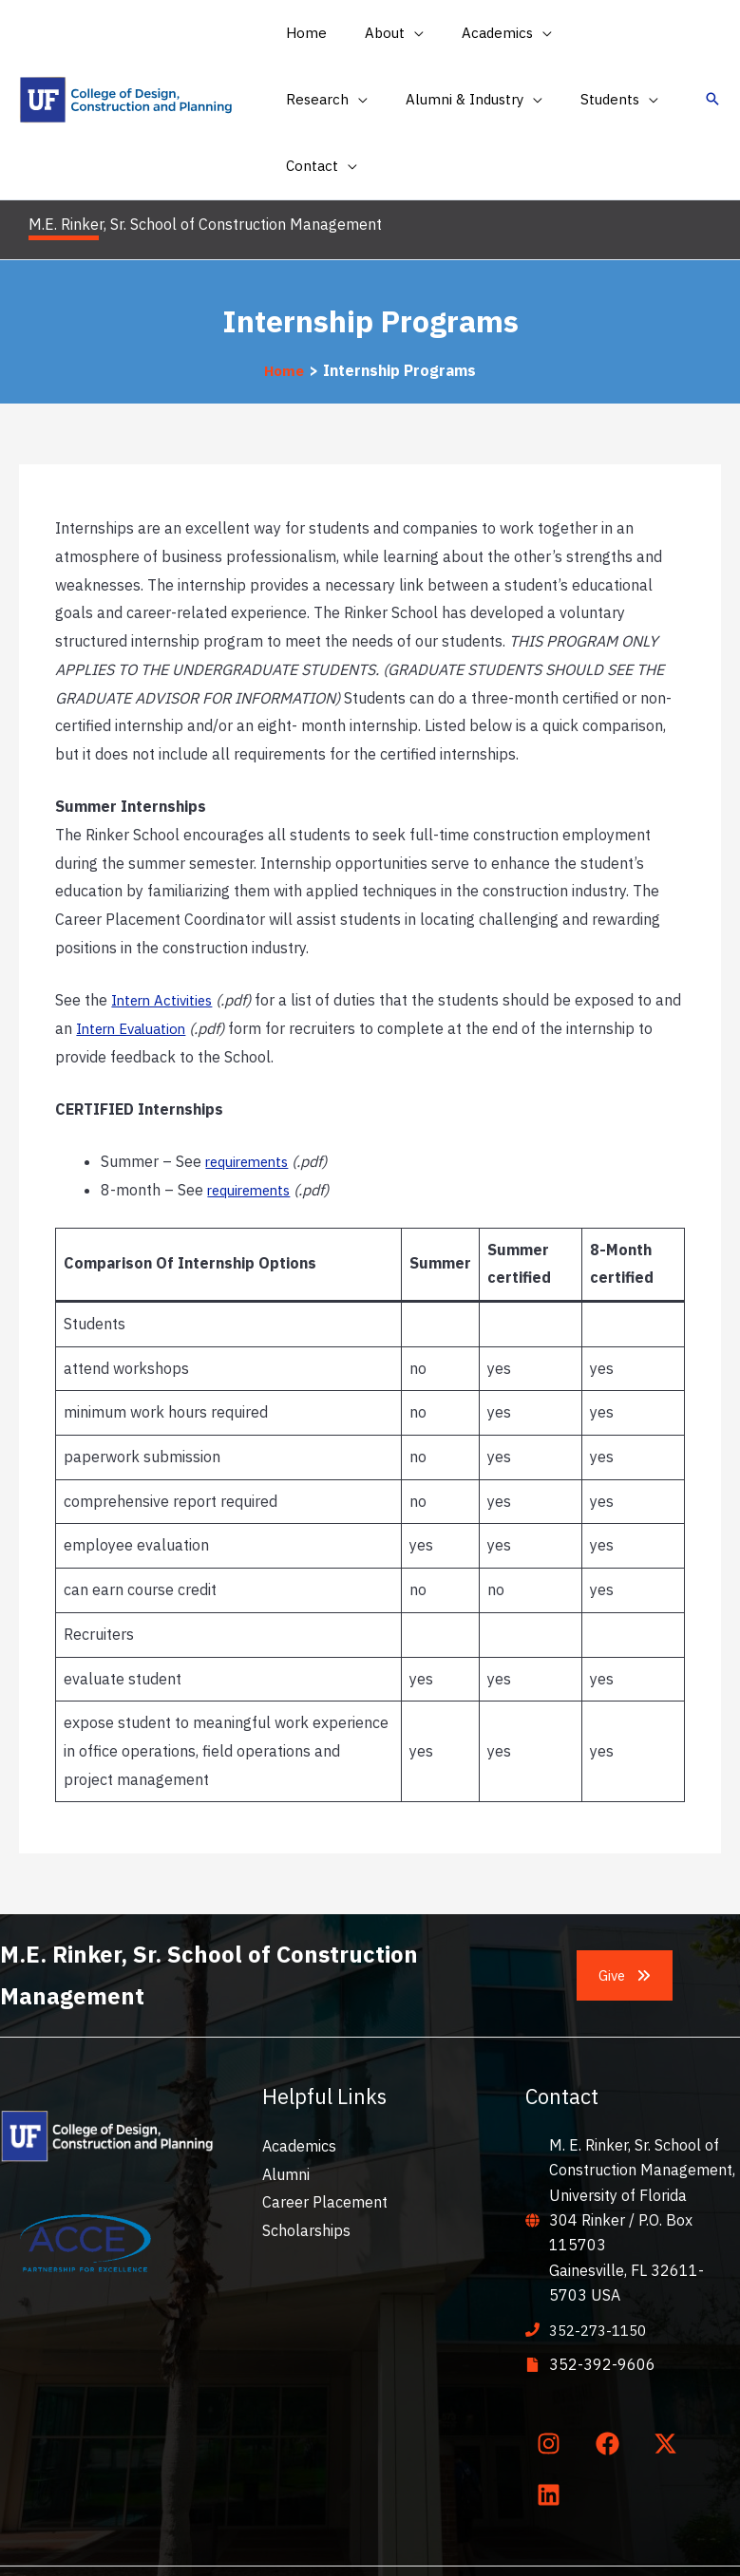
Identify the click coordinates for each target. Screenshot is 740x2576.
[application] (399, 33)
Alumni (286, 2106)
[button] (380, 33)
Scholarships (306, 2163)
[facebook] (610, 2376)
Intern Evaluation (165, 960)
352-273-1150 (602, 2262)
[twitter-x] (669, 2376)
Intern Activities (164, 933)
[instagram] (552, 2376)
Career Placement (325, 2135)
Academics (299, 2079)
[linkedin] (552, 2429)
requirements (251, 1094)
